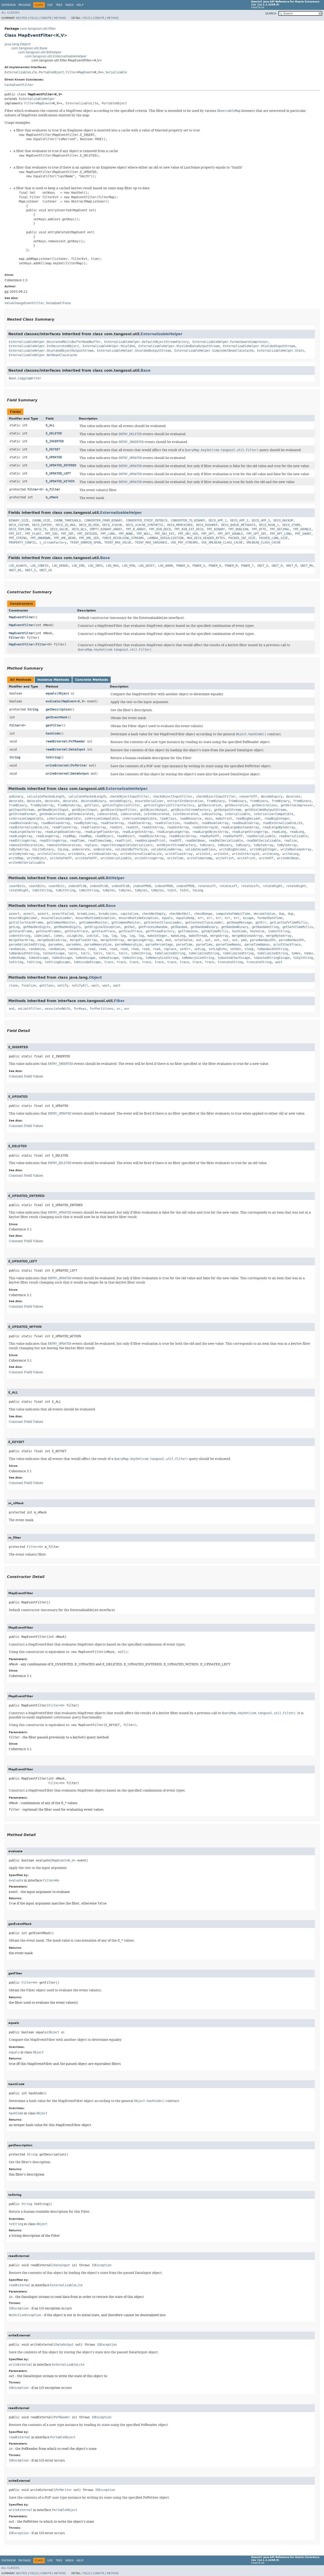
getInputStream (21, 810)
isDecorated (107, 814)
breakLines (86, 914)
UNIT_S (30, 570)
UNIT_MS (306, 566)
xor (126, 1009)
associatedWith (57, 1009)
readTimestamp (99, 841)
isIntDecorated (156, 814)
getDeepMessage (239, 922)
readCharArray (112, 823)
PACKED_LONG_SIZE (273, 538)
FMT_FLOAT (33, 534)
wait (278, 962)
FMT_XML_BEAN (64, 538)
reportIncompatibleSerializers (127, 845)
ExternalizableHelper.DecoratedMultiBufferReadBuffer (55, 342)
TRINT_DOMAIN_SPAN (85, 542)
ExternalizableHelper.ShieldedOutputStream (134, 351)
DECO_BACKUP (283, 520)
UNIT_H (277, 566)
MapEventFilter (21, 617)
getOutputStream (227, 810)
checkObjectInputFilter (129, 796)
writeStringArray (149, 858)
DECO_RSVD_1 (269, 525)
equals (51, 693)
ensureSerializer (149, 801)
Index (69, 5)
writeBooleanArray (296, 849)
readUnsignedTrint (150, 841)
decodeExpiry (271, 796)
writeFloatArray (178, 854)
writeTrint (225, 858)
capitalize (129, 914)
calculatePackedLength (46, 796)
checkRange (203, 914)
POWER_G (198, 566)
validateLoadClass (200, 849)
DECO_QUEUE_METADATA (238, 525)
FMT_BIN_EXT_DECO (188, 529)
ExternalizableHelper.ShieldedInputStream (259, 346)
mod (159, 940)
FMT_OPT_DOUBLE (230, 534)
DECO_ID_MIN (89, 525)
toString (53, 757)
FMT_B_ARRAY (136, 529)
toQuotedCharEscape (234, 958)
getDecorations (264, 805)
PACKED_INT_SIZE (241, 538)
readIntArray (153, 827)
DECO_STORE (291, 525)
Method (60, 18)
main (208, 818)
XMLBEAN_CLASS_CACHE (263, 542)
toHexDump (17, 958)
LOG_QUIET (146, 566)
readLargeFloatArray (101, 832)
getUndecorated (52, 814)
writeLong (271, 854)
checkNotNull (180, 914)
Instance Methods (53, 680)
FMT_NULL (144, 534)
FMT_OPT (207, 534)
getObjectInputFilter (119, 810)
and (11, 1009)
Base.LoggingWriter (25, 378)
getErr (260, 922)
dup (281, 914)
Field (34, 18)
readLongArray (20, 836)
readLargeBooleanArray (240, 827)
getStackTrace (76, 931)
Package (24, 5)
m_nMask (52, 497)
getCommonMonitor (61, 922)
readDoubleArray (214, 823)
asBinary (16, 796)
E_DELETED (54, 433)
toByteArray (263, 845)
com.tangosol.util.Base (29, 48)
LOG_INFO (95, 566)
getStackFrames (48, 931)
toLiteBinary (43, 849)
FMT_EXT (15, 534)
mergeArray (219, 936)
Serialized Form (58, 303)
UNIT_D (262, 566)
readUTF (175, 841)
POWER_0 (182, 566)
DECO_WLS (79, 529)
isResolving (211, 814)
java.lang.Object (17, 44)
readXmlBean (195, 841)
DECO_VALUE (59, 529)
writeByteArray (21, 854)
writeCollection (51, 854)
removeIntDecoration (26, 845)
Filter (71, 72)
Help (79, 5)
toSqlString (303, 958)
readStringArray (22, 841)
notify (62, 985)
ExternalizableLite (20, 72)
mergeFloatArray (83, 940)
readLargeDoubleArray (63, 832)
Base (146, 370)
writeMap (16, 858)
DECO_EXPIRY (42, 525)
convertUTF (248, 796)
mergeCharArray (21, 940)
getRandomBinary (204, 927)
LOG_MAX (112, 566)
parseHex (55, 944)
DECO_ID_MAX (65, 525)
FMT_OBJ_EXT (164, 534)
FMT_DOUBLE (302, 529)
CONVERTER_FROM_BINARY (103, 520)
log (105, 936)
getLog (14, 927)
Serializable (116, 72)
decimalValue (264, 914)
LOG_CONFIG (39, 566)
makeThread (198, 936)
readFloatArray (64, 827)
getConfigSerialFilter (121, 805)
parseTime (184, 944)
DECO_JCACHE (112, 525)
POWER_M (231, 566)
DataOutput (80, 773)
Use (50, 5)
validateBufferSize (131, 849)
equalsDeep (185, 918)
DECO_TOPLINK (19, 529)
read (91, 949)
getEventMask (56, 717)
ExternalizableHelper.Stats (280, 351)
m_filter (53, 489)
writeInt (203, 854)
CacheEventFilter (18, 85)
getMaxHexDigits (67, 927)
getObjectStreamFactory (190, 810)
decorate (293, 796)
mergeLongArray (140, 940)
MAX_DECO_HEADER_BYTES (206, 538)
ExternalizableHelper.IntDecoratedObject (44, 346)
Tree (59, 5)
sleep (249, 949)
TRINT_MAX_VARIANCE (151, 542)
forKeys (80, 1009)
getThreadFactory (160, 931)
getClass (91, 805)
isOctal (92, 936)
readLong (279, 832)
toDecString (141, 953)
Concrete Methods (91, 680)
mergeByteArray (278, 936)
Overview (8, 5)
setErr (185, 949)
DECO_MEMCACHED (179, 525)
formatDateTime (269, 918)
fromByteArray (42, 805)
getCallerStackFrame (26, 922)
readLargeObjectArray (210, 832)
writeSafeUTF (61, 858)
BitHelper (115, 878)
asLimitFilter (29, 1009)
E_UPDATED (54, 457)
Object (63, 693)
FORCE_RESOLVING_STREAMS (123, 538)
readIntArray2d (205, 827)
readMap (69, 836)
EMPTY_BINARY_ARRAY (106, 529)
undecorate (81, 849)
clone (13, 985)
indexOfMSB (142, 886)
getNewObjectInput (53, 810)
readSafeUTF (209, 836)
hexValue (257, 931)
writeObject (37, 858)
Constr (45, 18)
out (198, 940)
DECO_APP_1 (218, 520)
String (32, 709)
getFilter (54, 725)
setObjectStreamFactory (176, 845)
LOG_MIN (128, 566)
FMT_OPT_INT (256, 534)
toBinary (207, 845)
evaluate (53, 701)
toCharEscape (54, 953)
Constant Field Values (26, 1076)
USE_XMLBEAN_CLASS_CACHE (222, 542)
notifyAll (80, 985)
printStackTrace (286, 944)
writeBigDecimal (232, 849)
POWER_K (215, 566)
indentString (279, 931)
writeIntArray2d (245, 854)
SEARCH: (271, 13)
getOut (129, 927)
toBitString (42, 890)
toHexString (132, 958)
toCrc (72, 953)
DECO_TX (40, 529)
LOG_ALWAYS (18, 566)
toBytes (108, 890)
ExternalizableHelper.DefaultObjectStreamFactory (146, 342)
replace (90, 845)
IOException (101, 2265)
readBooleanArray (23, 823)
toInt (171, 890)
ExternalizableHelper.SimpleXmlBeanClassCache (214, 351)
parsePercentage (159, 944)
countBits (17, 886)
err (200, 918)
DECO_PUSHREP (207, 525)
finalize (28, 985)
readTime (77, 841)
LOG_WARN (165, 566)
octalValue (183, 940)
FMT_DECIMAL (280, 529)
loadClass (168, 818)
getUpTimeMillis (214, 931)
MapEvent (85, 72)
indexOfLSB (77, 886)
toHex (295, 953)
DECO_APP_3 (261, 520)
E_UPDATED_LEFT (58, 473)
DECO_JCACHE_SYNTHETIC (145, 525)
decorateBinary (93, 801)
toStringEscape (57, 962)
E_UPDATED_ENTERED (61, 465)
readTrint (123, 841)
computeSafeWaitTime (233, 914)
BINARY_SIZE (19, 520)
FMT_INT (67, 534)
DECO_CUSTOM (19, 525)
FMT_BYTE (259, 529)
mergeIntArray (112, 940)
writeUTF (266, 858)
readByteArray (85, 823)
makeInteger (157, 936)
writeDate (76, 854)
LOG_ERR (78, 566)
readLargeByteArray (279, 827)
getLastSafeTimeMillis (289, 922)
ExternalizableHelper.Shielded (109, 346)
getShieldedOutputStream (265, 810)
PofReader (77, 741)
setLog (199, 949)
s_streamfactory (52, 542)
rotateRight (272, 886)
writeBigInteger (263, 849)
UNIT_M (291, 566)
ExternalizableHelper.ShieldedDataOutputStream (178, 346)
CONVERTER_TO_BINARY (188, 520)
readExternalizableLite (282, 823)
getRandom (179, 927)
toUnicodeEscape (87, 962)
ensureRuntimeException (95, 918)
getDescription (58, 709)
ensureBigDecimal (23, 918)
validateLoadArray (166, 849)
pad (243, 940)
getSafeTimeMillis (297, 927)
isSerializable (237, 814)
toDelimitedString (170, 953)
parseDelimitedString (27, 944)
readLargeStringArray (250, 832)
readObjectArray (151, 836)
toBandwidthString (272, 949)
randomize (17, 949)
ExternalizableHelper (37, 99)
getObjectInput (84, 810)
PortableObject (51, 72)
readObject (104, 836)
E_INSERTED (55, 441)
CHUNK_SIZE (41, 520)
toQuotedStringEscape (272, 958)
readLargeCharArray (25, 832)
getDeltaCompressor (297, 805)
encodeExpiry (120, 801)
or (118, 1009)
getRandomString (265, 927)
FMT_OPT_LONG (280, 534)
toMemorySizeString (162, 958)
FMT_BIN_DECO (160, 529)
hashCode (53, 733)
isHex (58, 936)
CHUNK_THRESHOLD (67, 520)
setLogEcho (218, 949)
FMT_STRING (18, 538)
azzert (14, 914)
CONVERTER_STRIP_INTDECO (146, 520)
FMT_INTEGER (87, 534)
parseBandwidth (262, 940)
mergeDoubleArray (52, 940)
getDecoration (209, 805)
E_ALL (50, 425)
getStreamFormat (22, 814)
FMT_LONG (108, 534)
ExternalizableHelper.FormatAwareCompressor (230, 342)
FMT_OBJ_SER (188, 534)
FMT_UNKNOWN (40, 538)
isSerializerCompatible (273, 814)
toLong (62, 849)
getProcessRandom (152, 927)
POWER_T (247, 566)
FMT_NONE (126, 534)
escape (248, 918)
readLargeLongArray (172, 832)
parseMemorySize (97, 944)
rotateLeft (207, 886)
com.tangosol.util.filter (38, 29)
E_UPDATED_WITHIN (60, 481)
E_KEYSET (53, 449)
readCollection (167, 823)
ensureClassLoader (56, 918)
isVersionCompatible (26, 818)
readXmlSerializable (226, 841)
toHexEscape (38, 958)
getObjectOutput (153, 810)
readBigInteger (277, 818)
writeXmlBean (288, 858)
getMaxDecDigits (36, 927)
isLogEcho (74, 936)
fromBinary (216, 801)
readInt (116, 827)
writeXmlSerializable (27, 863)
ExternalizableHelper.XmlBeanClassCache (43, 355)
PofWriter (79, 765)
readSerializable (260, 836)
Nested (21, 18)
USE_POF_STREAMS (184, 542)
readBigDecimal (248, 818)
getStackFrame (20, 931)
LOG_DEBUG (60, 566)
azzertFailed (63, 914)
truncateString (230, 962)
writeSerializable (116, 858)
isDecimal (42, 936)
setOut (235, 949)
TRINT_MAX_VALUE (117, 542)
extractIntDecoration (185, 801)
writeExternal (57, 765)
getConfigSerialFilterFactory (169, 805)
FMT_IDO (51, 534)
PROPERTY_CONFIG (22, 542)
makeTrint (224, 818)
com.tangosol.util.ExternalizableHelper (56, 56)
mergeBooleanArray (247, 936)
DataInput (77, 749)
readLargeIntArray (137, 832)
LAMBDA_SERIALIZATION (165, 538)
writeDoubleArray (102, 854)
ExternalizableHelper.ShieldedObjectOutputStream (51, 351)
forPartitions (101, 1009)
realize (290, 841)
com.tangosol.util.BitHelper (39, 52)
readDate (190, 823)
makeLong (178, 936)
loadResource (190, 818)
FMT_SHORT (303, 534)
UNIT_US (45, 570)
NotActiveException (25, 2315)
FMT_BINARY (216, 529)
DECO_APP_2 (239, 520)
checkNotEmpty (153, 914)
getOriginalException (102, 927)
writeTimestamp (199, 858)
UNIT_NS (15, 570)
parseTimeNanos (228, 944)
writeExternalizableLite (141, 854)
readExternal (56, 741)
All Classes (10, 12)
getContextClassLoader (163, 922)
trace (108, 962)
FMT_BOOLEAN (238, 529)
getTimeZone (188, 931)
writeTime (175, 858)
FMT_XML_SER (89, 538)
